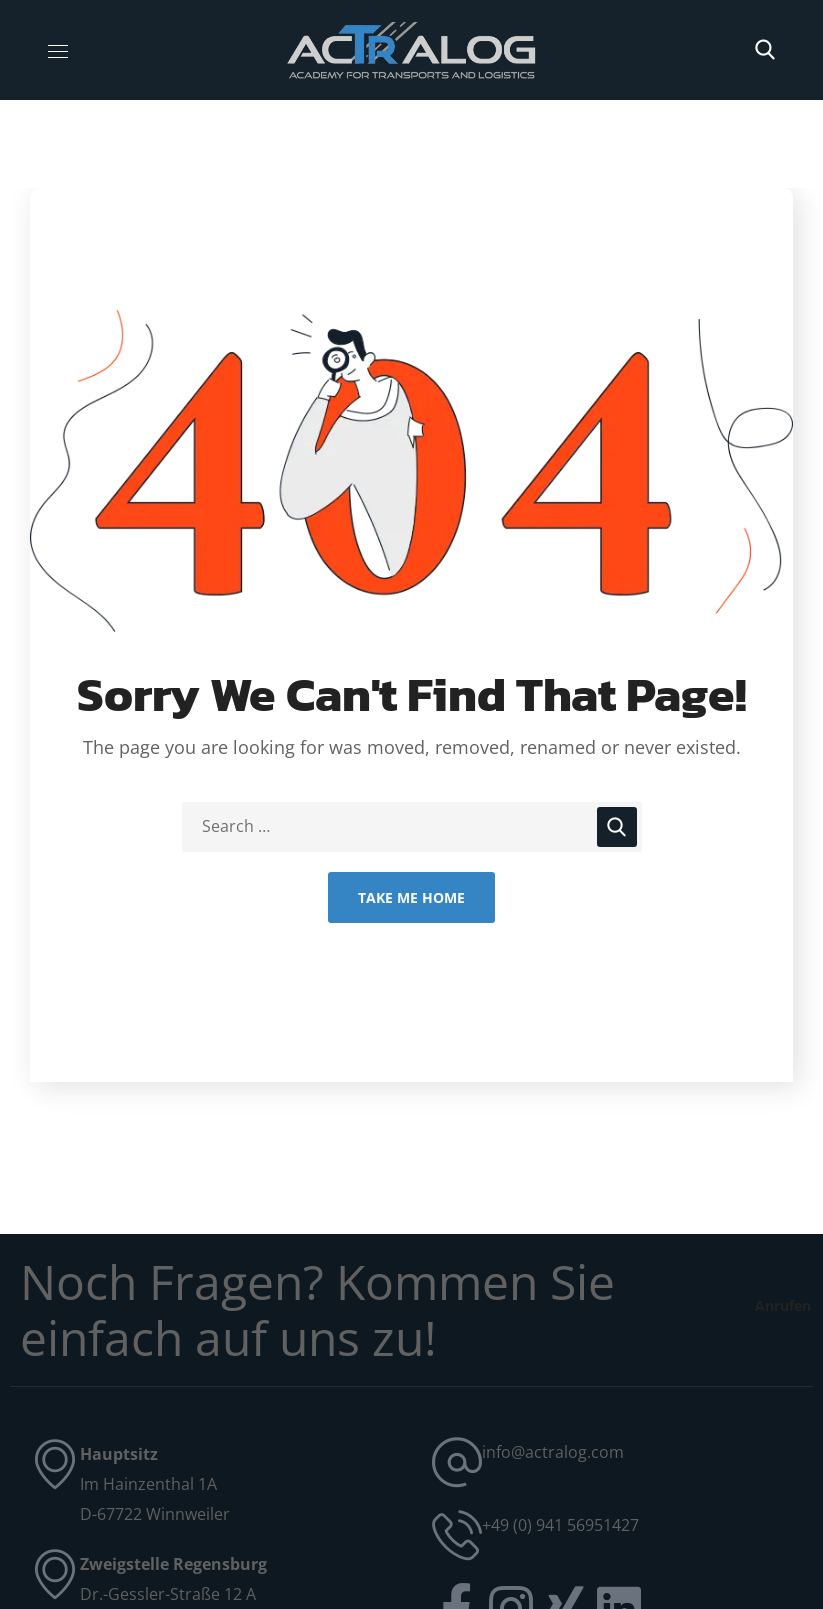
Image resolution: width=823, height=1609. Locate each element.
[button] (765, 50)
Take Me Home (411, 897)
